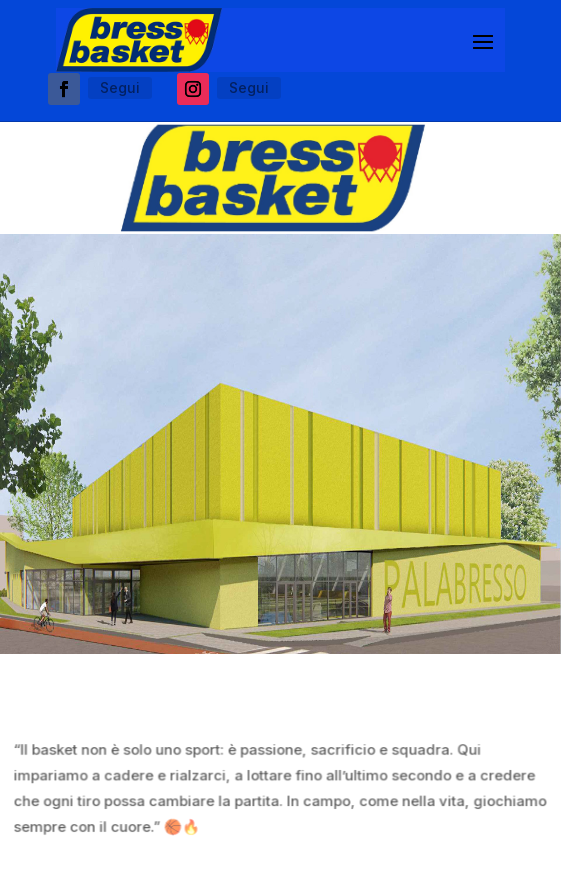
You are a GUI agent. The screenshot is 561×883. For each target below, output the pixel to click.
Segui (120, 87)
